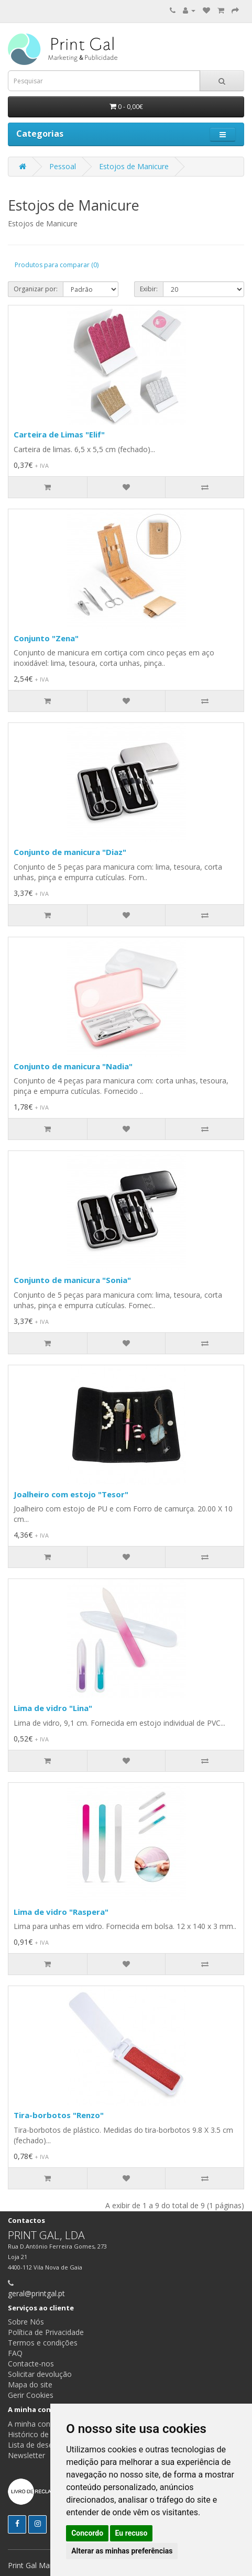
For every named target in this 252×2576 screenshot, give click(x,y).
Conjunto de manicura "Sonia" (72, 1280)
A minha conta (32, 2424)
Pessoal (62, 166)
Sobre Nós (26, 2322)
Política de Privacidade (46, 2332)
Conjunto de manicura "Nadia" (73, 1066)
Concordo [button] (87, 2533)
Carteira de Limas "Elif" (59, 434)
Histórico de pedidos (43, 2434)
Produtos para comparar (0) (56, 264)
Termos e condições (43, 2343)
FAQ (15, 2353)
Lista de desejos (35, 2445)
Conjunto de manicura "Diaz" (70, 852)
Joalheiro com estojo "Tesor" (71, 1494)
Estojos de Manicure (134, 166)
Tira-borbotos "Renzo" (59, 2115)
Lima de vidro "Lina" (53, 1708)
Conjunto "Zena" (46, 638)
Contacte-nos (31, 2364)
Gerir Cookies (30, 2395)
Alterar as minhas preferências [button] (121, 2551)
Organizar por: (36, 288)
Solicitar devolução (40, 2374)
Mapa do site (30, 2384)
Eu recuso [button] (131, 2533)
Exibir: (149, 288)
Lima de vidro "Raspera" (61, 1911)
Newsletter (26, 2455)
